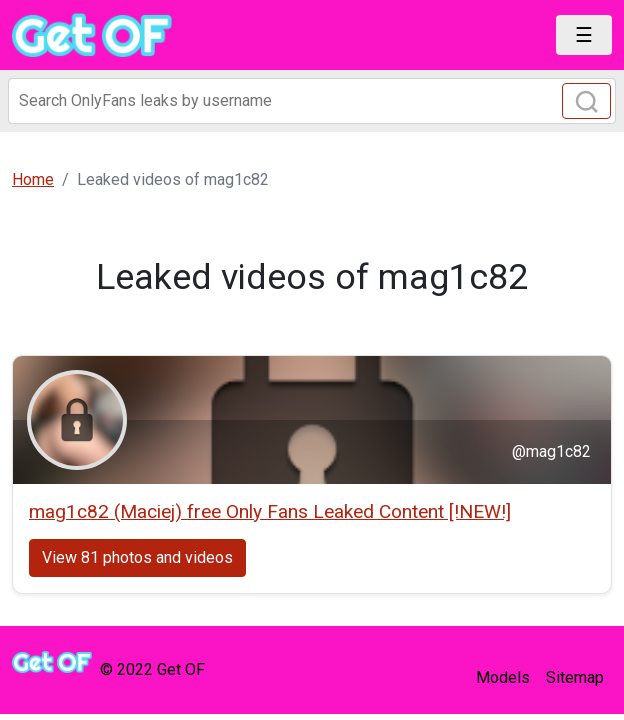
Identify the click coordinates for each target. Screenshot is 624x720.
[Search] (312, 101)
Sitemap (575, 677)
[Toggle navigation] (584, 35)
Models (503, 677)
